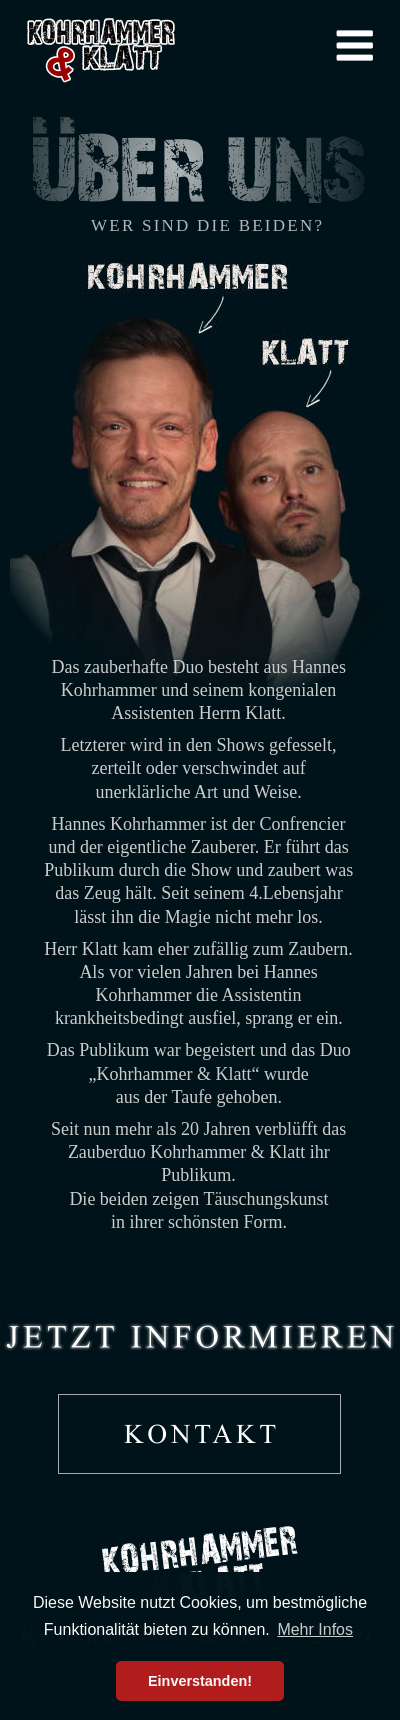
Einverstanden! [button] (200, 1681)
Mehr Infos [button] (315, 1629)
